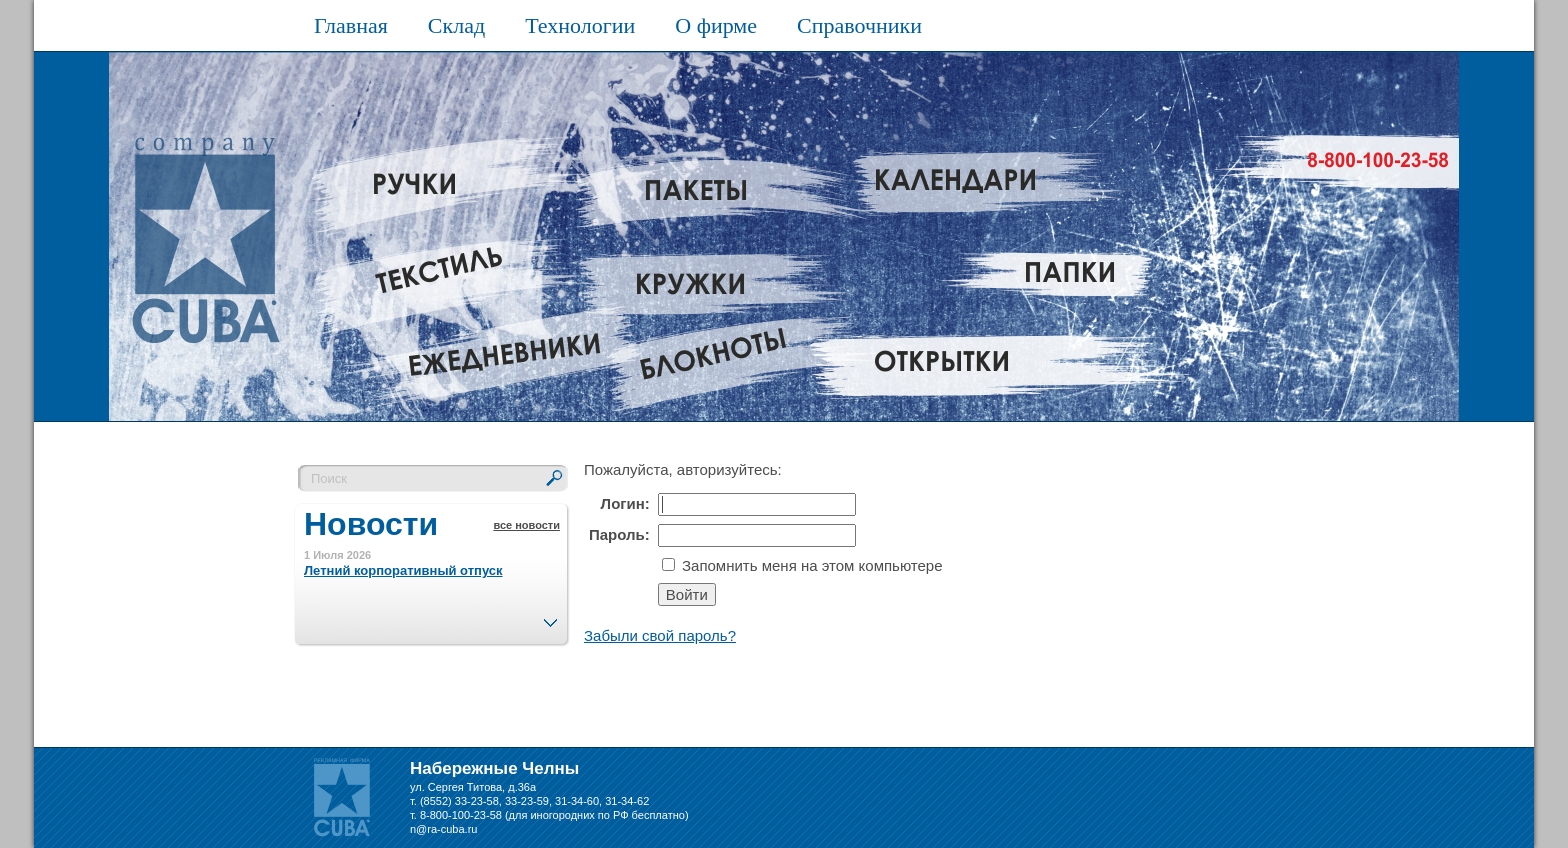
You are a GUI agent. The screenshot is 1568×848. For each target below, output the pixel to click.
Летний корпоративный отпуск (403, 570)
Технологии (580, 25)
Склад (456, 25)
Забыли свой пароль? (660, 635)
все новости (526, 525)
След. (550, 617)
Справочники (859, 25)
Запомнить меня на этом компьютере (810, 565)
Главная (351, 25)
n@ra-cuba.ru (443, 829)
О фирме (716, 25)
